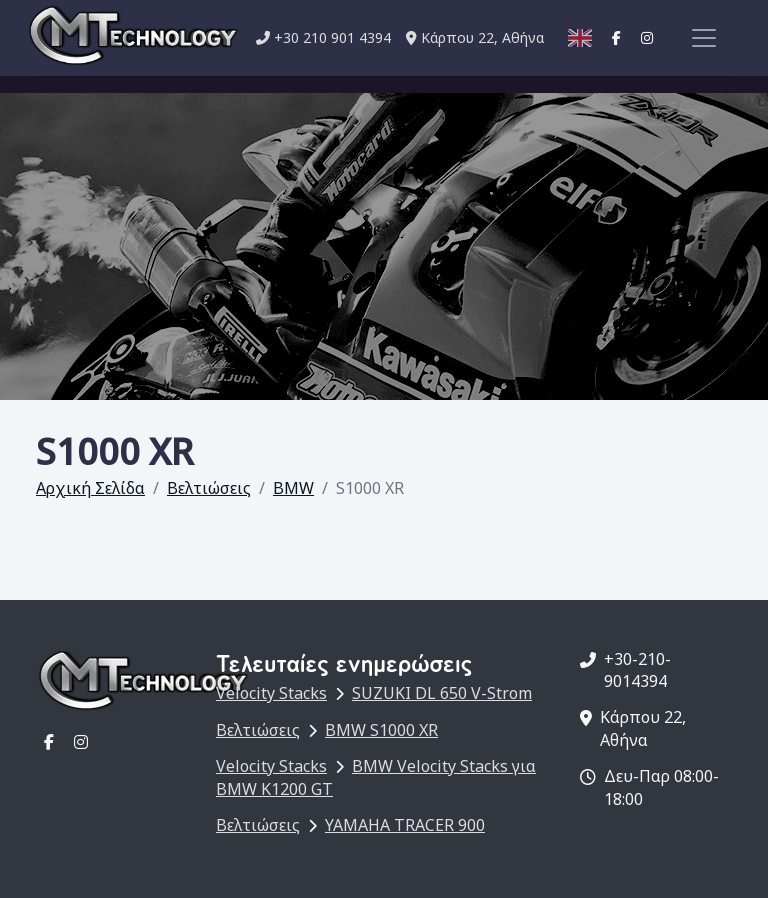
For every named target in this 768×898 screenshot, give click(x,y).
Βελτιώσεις (209, 488)
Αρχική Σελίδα (90, 488)
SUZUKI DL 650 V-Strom (442, 693)
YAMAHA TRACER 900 (405, 825)
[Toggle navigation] (704, 38)
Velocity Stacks (271, 693)
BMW (293, 488)
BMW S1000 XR (381, 730)
